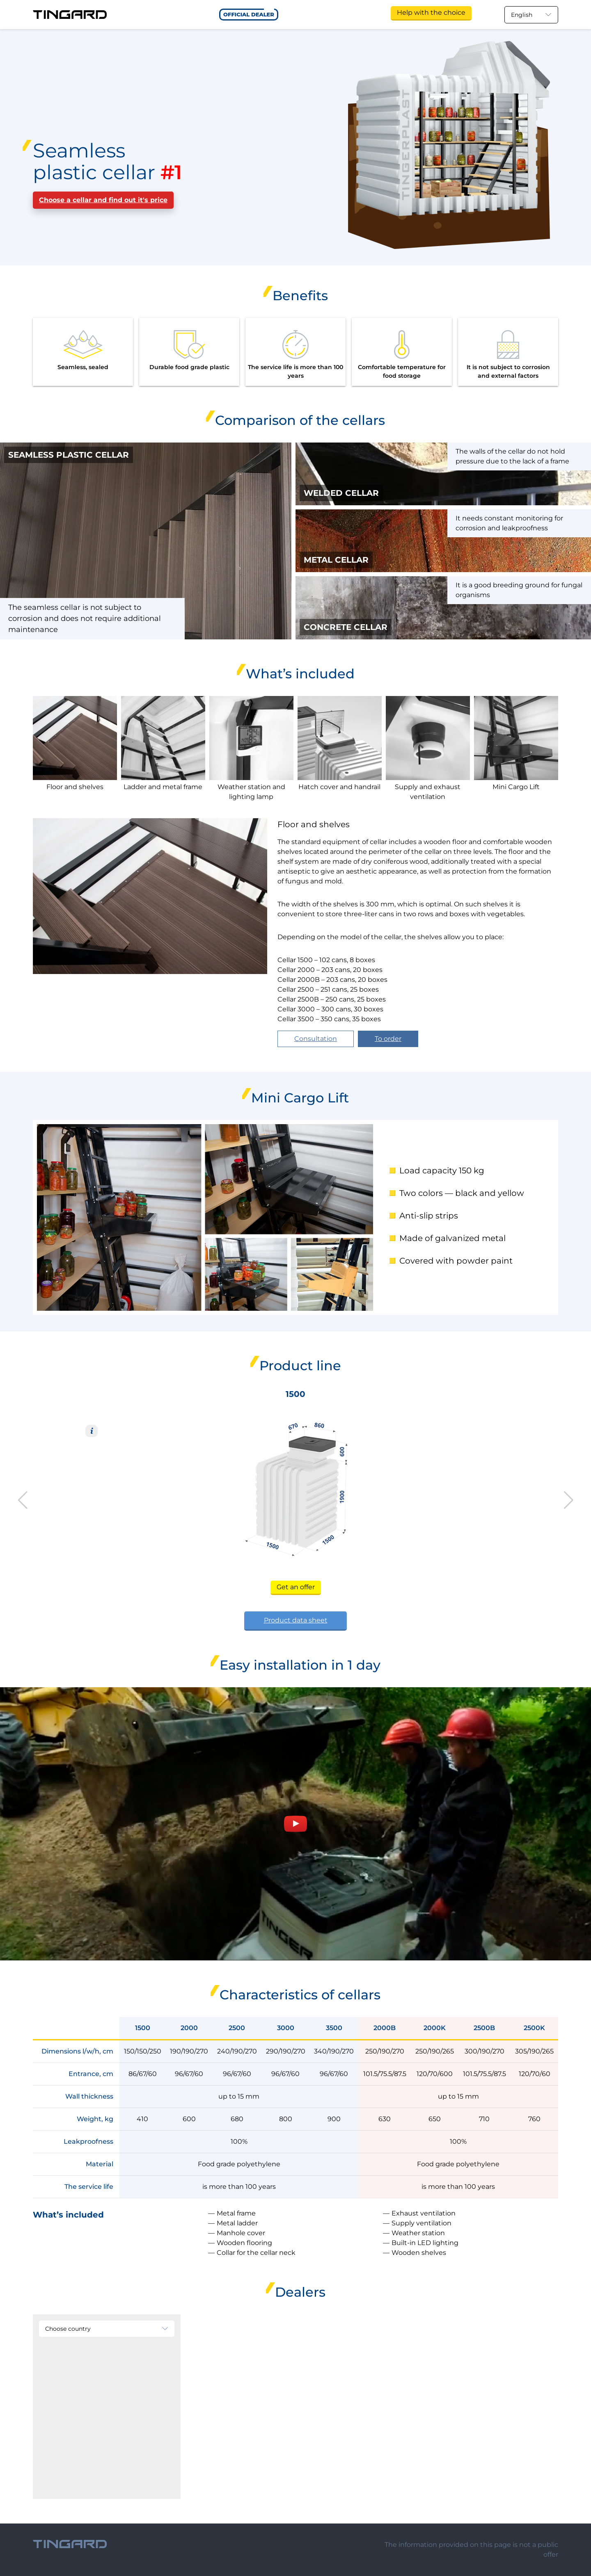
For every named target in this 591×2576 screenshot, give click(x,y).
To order (388, 1039)
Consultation (315, 1039)
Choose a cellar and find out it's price (103, 200)
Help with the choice (431, 12)
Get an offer (296, 1587)
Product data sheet (296, 1620)
